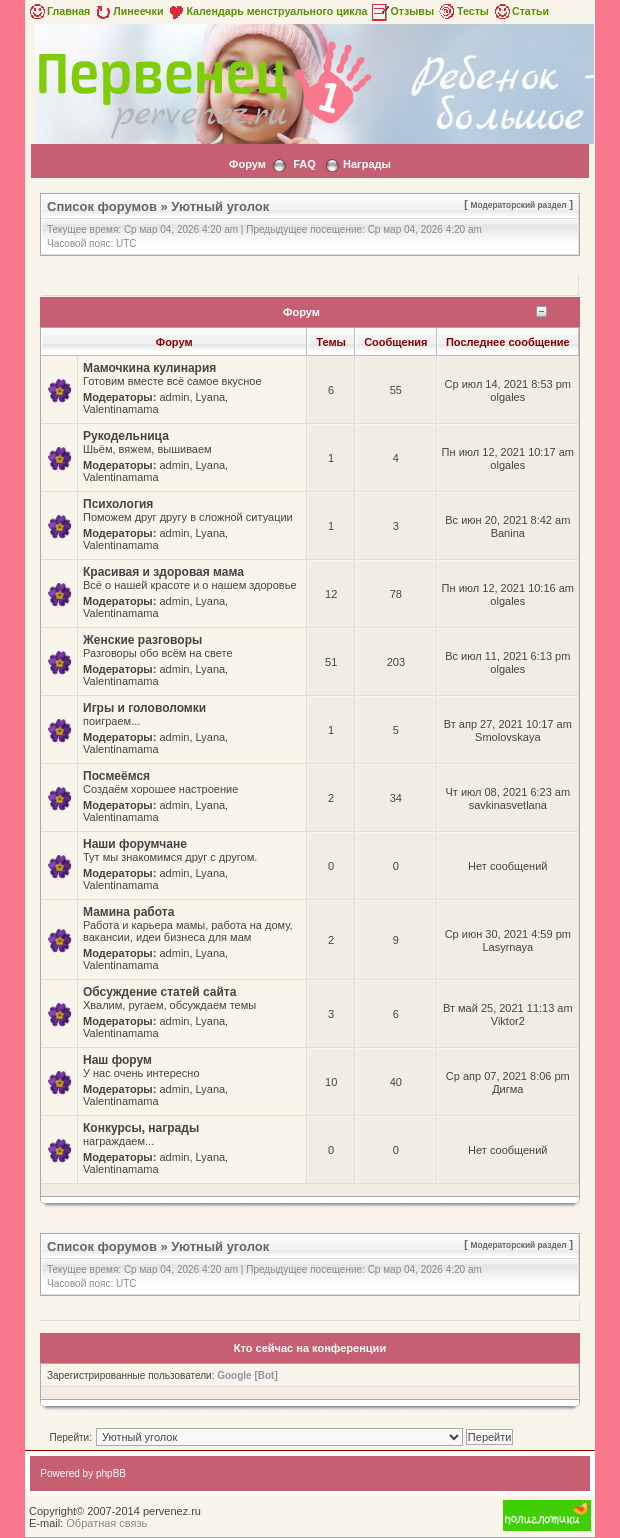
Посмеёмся (116, 776)
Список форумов (102, 206)
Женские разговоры (142, 640)
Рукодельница (126, 436)
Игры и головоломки (144, 708)
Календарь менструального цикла (266, 11)
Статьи (520, 11)
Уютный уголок (220, 206)
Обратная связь (106, 1523)
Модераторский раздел (519, 205)
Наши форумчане (135, 844)
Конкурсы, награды (141, 1128)
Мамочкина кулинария (149, 368)
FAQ (304, 164)
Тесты (463, 11)
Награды (367, 164)
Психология (118, 504)
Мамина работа (128, 912)
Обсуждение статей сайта (159, 992)
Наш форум (117, 1060)
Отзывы (402, 11)
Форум (247, 164)
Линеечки (128, 11)
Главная (58, 11)
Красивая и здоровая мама (163, 572)
